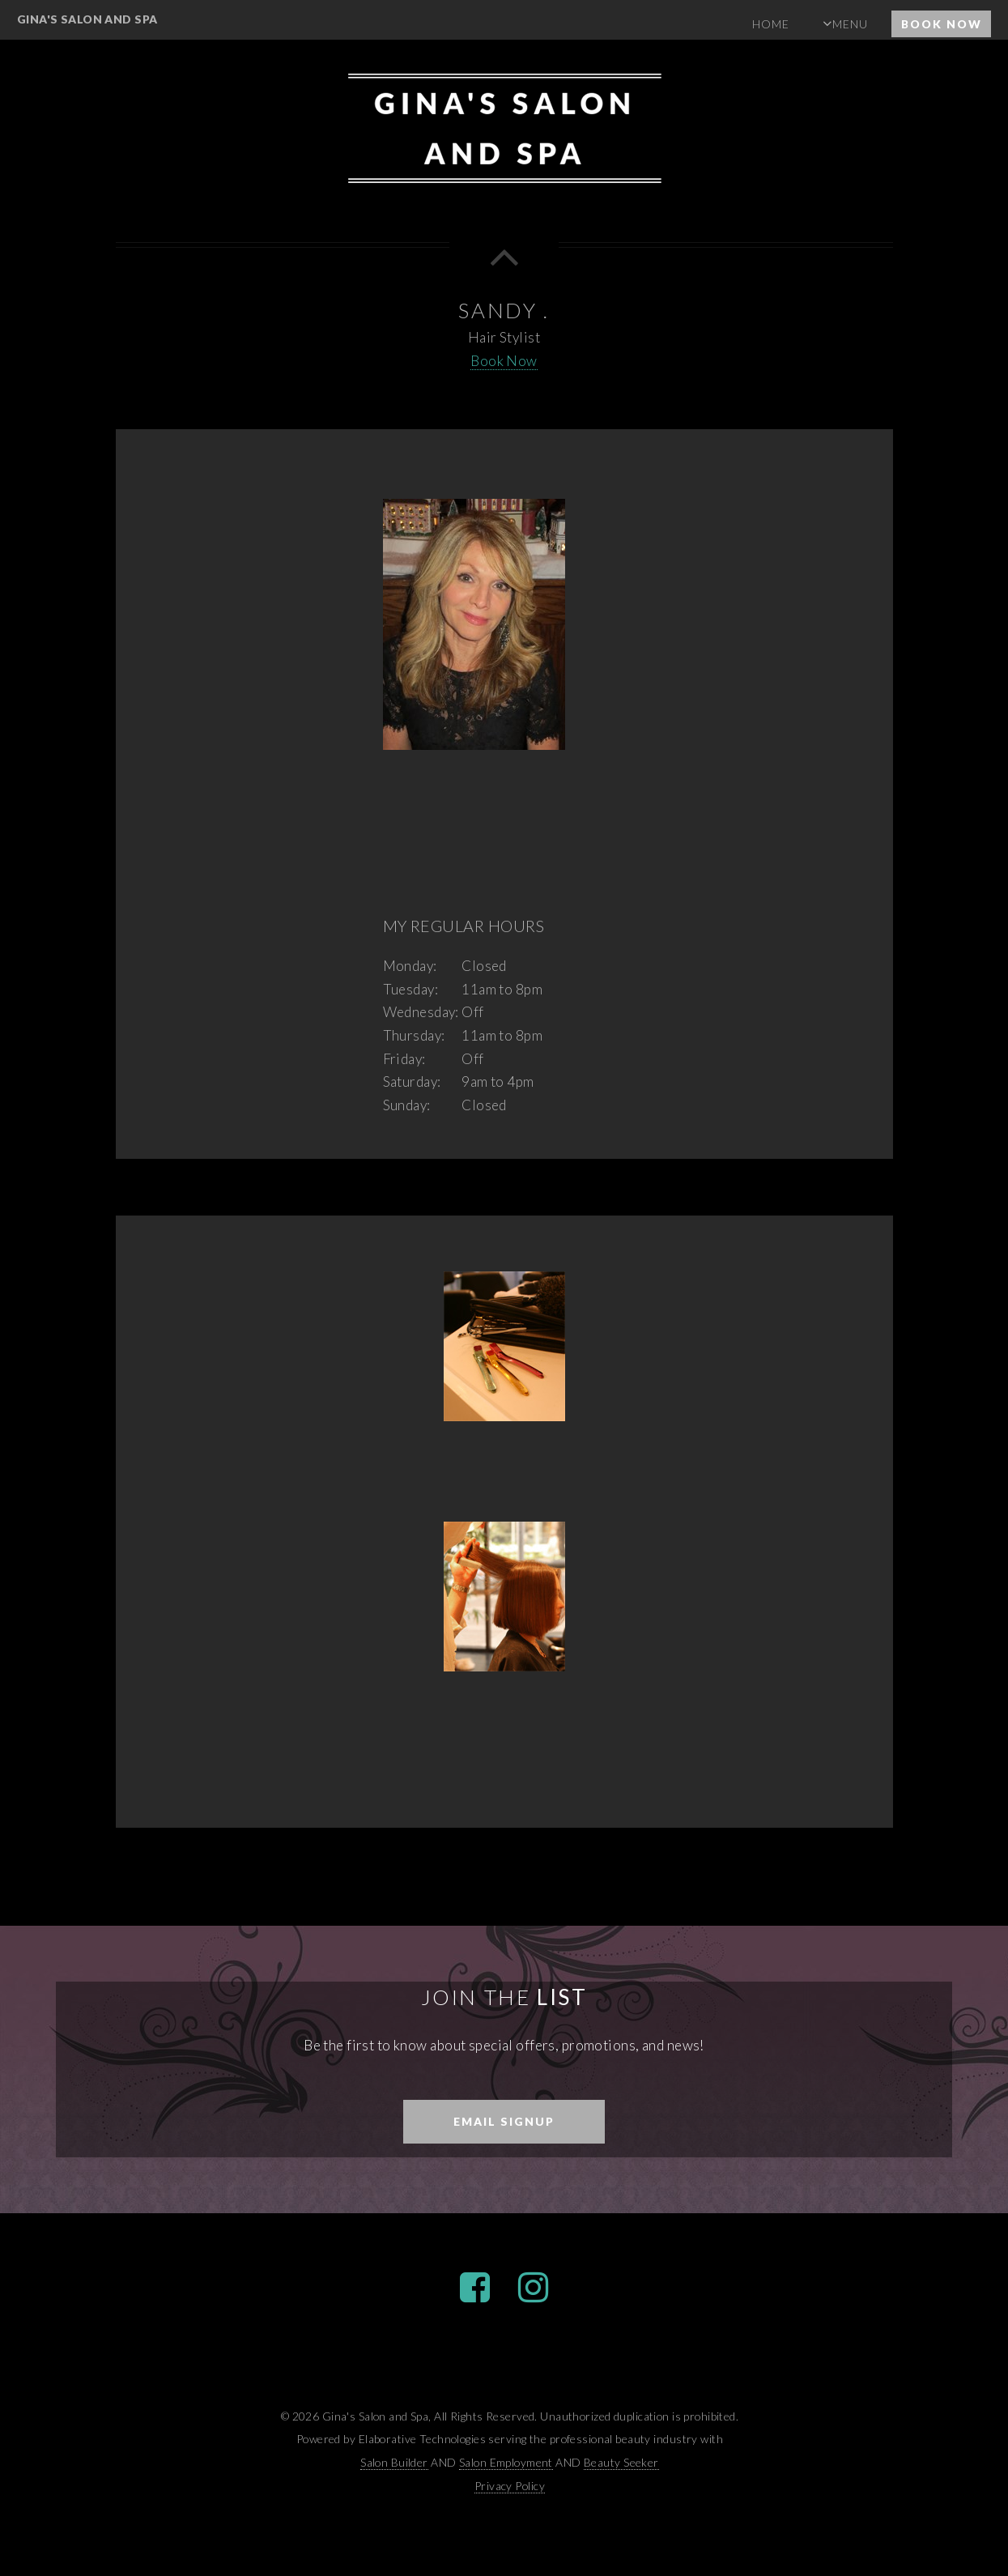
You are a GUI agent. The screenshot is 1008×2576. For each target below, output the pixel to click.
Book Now (941, 24)
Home (770, 24)
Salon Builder (394, 2462)
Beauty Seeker (621, 2462)
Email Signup (504, 2121)
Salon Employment (506, 2462)
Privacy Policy (509, 2486)
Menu (850, 24)
